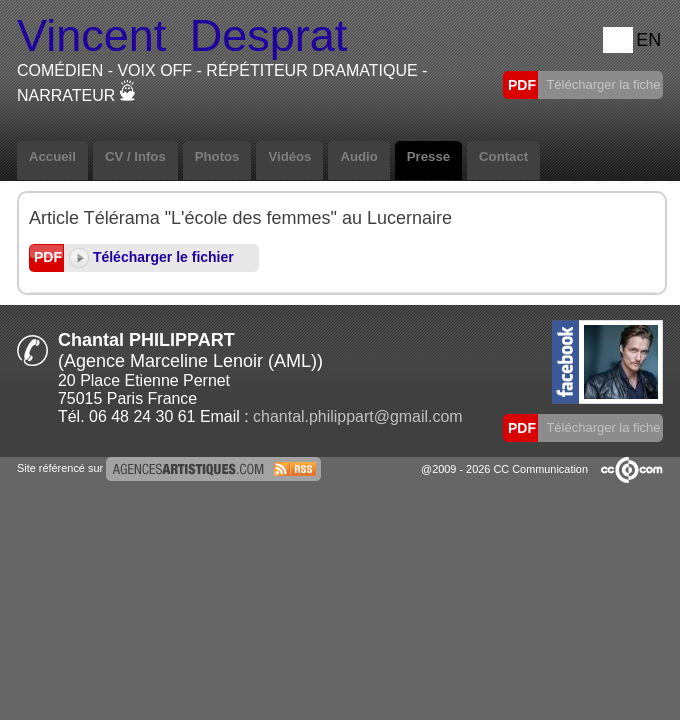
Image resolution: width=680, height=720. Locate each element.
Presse (428, 156)
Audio (358, 156)
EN (648, 40)
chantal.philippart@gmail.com (358, 416)
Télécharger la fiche (602, 84)
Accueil (52, 156)
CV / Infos (135, 156)
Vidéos (289, 156)
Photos (217, 156)
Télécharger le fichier (151, 257)
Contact (503, 156)
